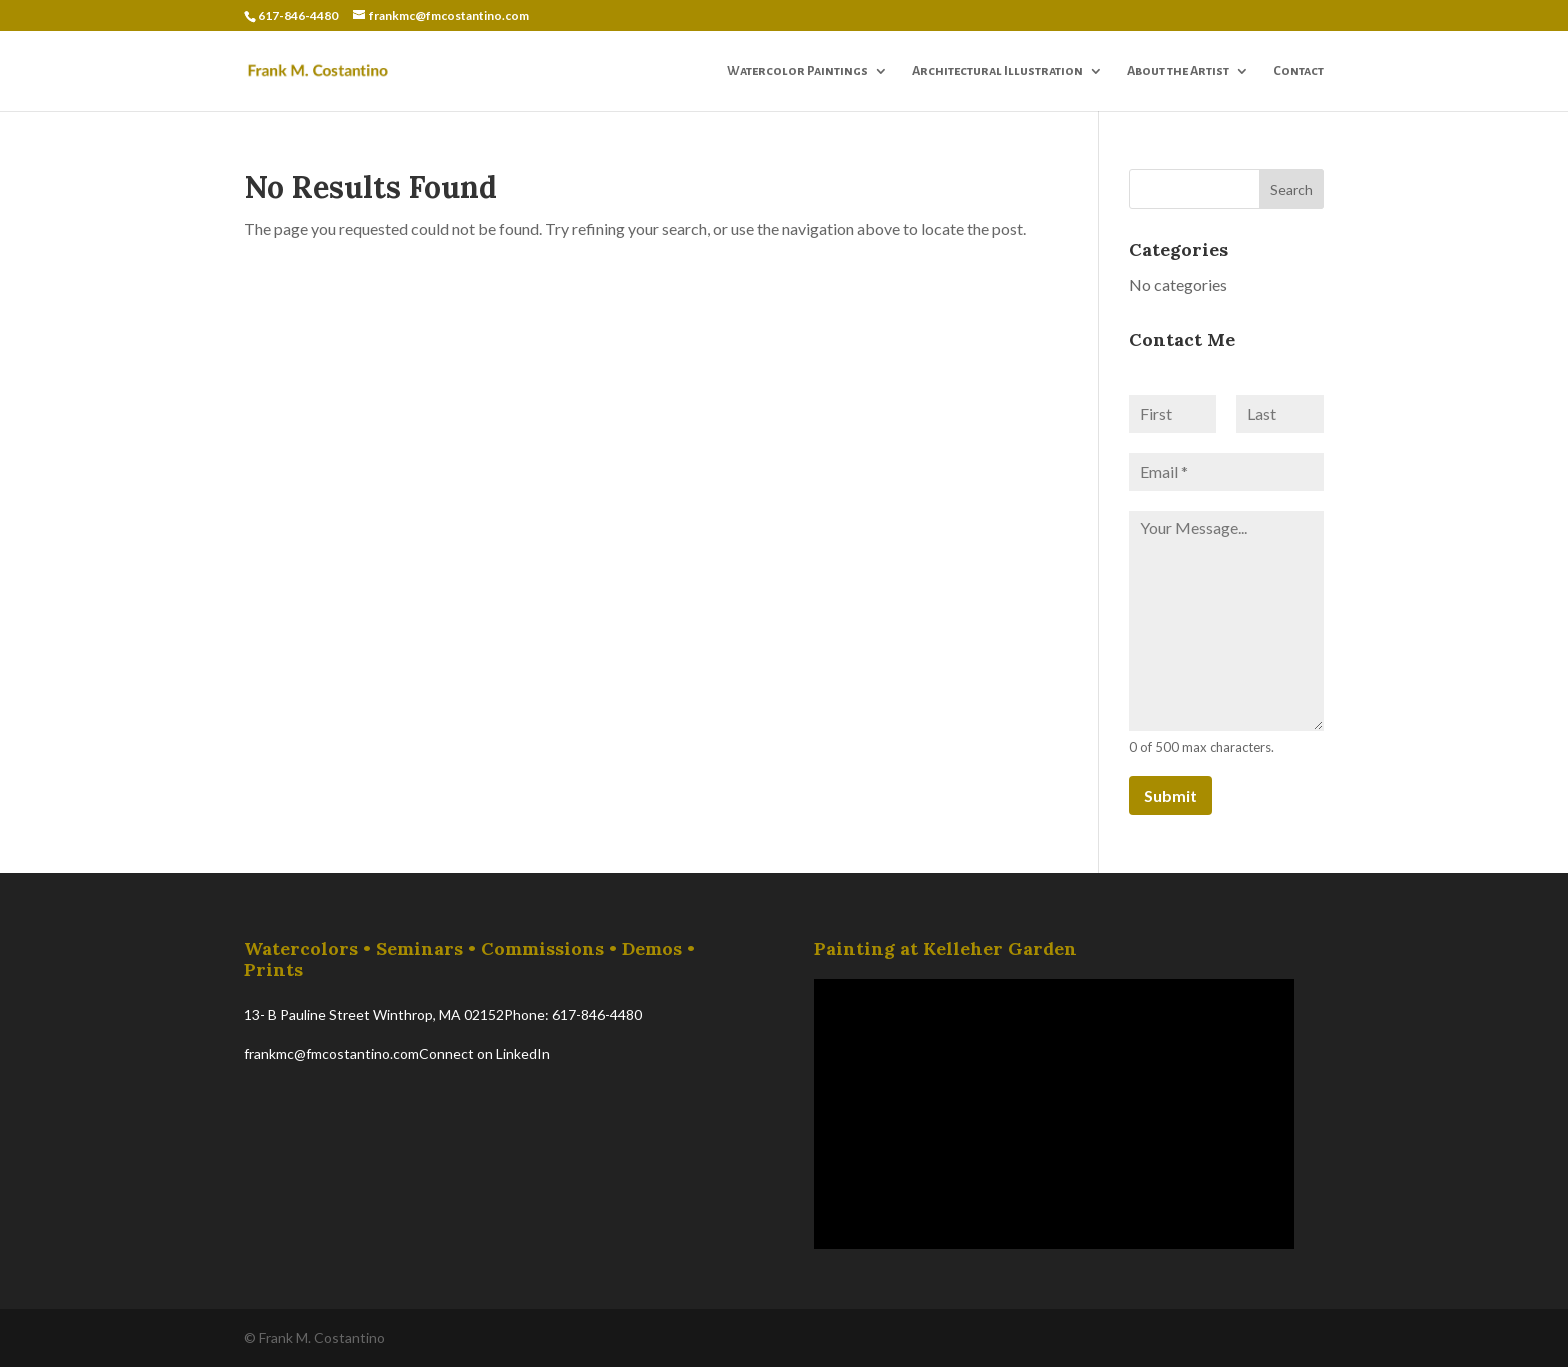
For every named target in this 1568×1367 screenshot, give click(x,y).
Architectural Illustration (997, 71)
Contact (1298, 71)
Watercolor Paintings (797, 71)
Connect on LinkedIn (484, 1053)
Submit (1170, 795)
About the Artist (1178, 71)
